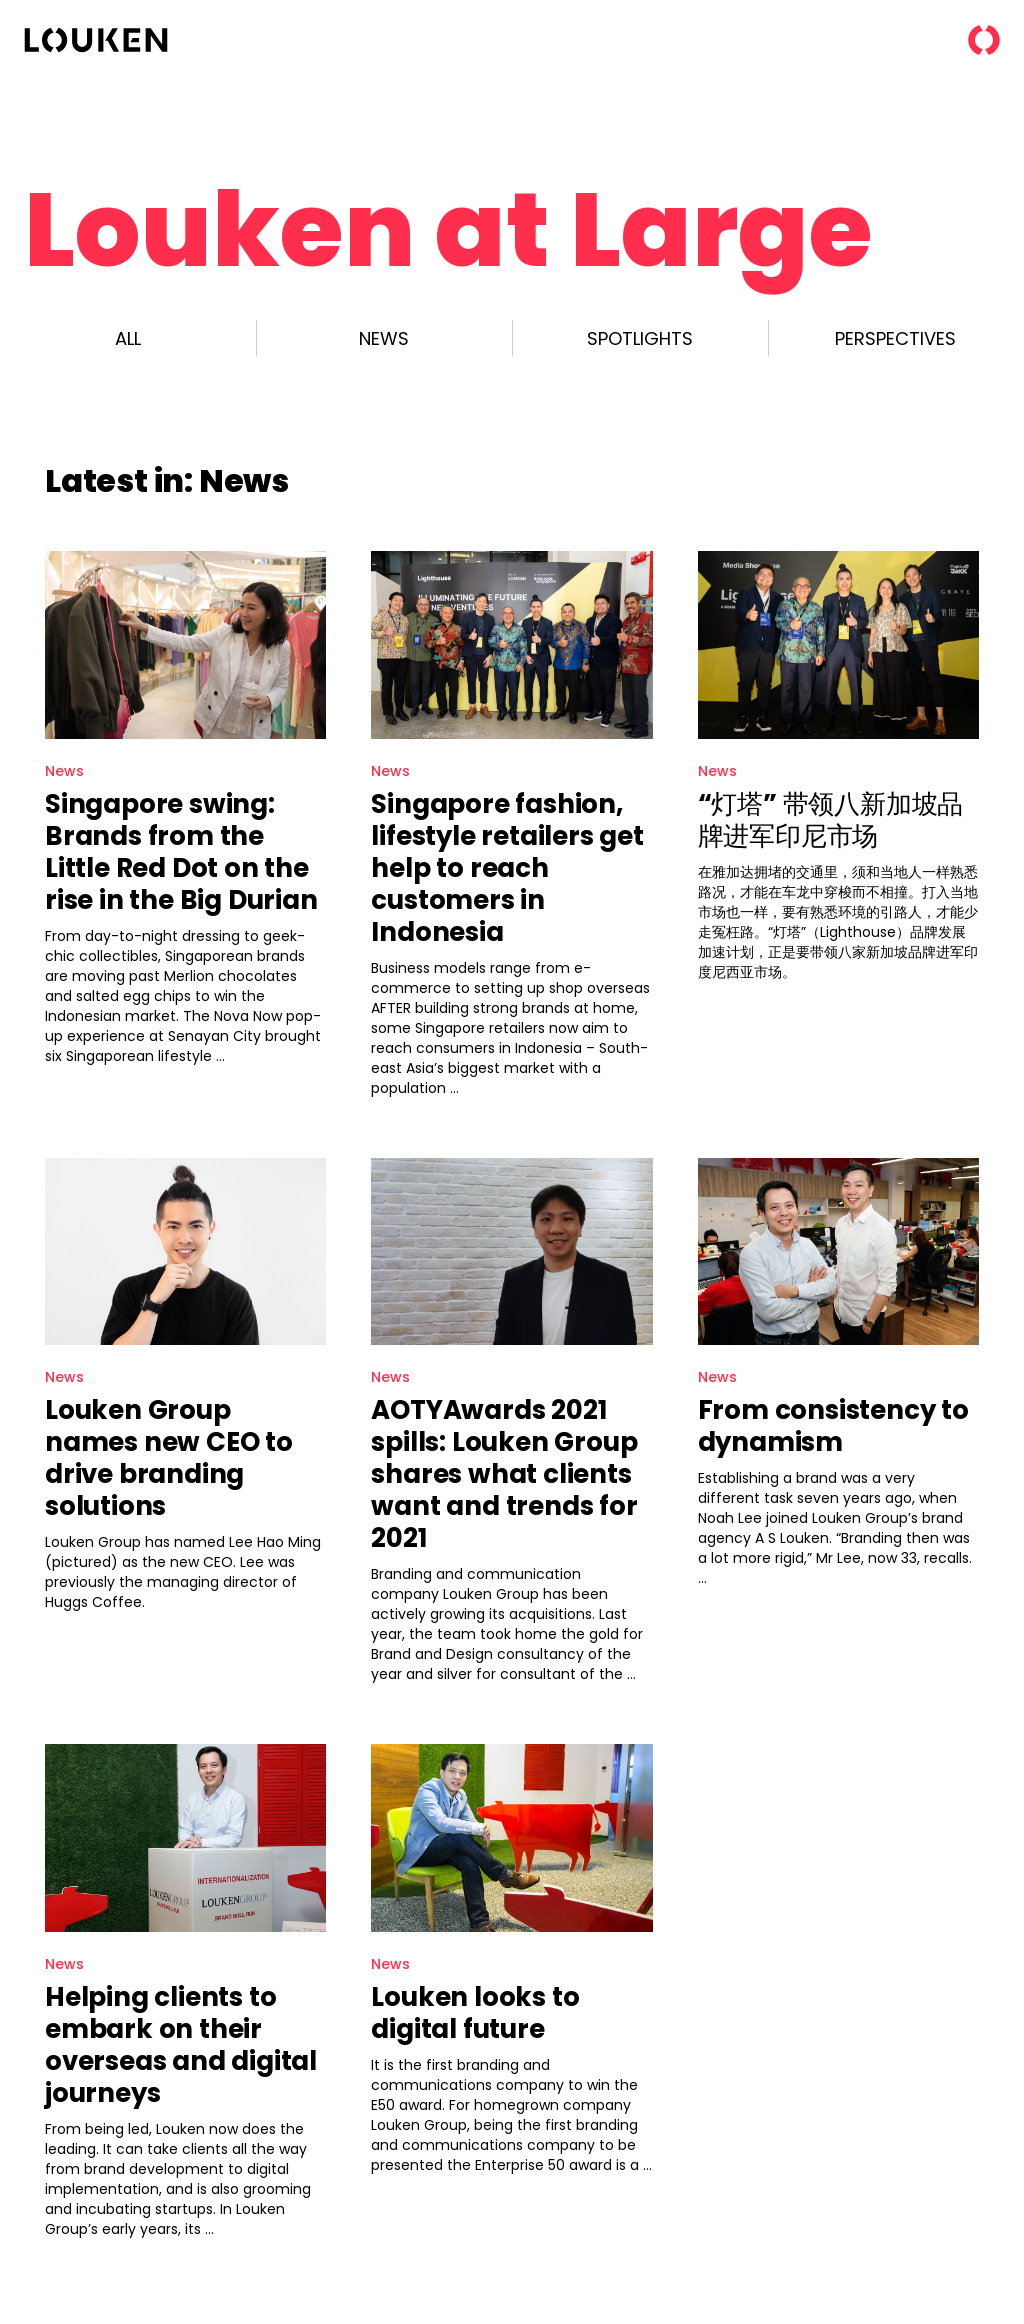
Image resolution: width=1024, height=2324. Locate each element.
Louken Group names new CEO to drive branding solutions (169, 1458)
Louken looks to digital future (475, 2013)
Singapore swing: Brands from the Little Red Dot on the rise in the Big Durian (181, 852)
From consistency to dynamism (833, 1426)
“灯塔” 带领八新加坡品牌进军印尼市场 (831, 820)
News (64, 771)
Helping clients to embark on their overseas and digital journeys (181, 2045)
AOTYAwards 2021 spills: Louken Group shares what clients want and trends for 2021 (504, 1474)
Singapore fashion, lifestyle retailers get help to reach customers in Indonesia (507, 868)
